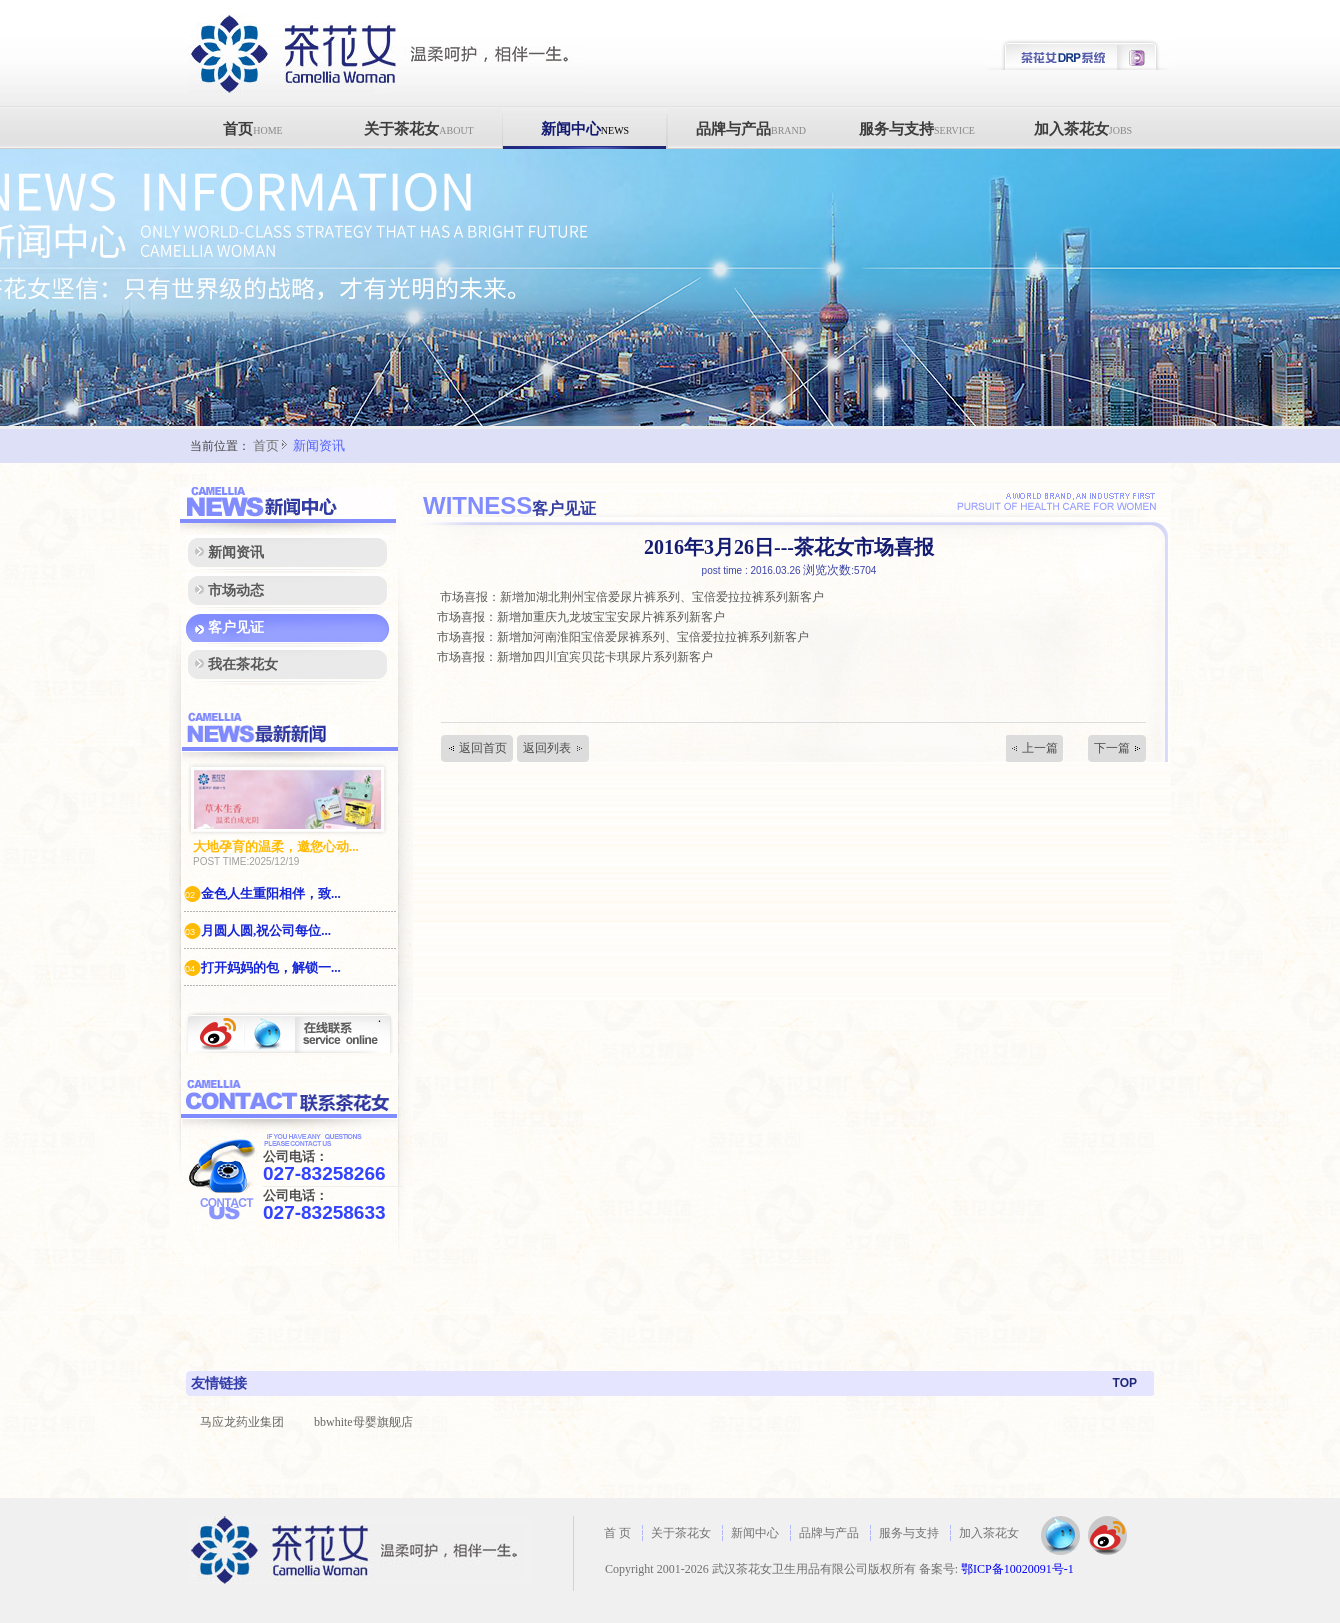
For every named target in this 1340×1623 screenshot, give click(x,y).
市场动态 (236, 590)
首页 (252, 129)
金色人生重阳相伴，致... (262, 893)
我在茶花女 (243, 664)
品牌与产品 (751, 129)
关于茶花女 (418, 129)
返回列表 (547, 748)
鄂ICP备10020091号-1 (1017, 1569)
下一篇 (1112, 748)
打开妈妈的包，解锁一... (262, 967)
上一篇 (1040, 748)
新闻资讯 (319, 445)
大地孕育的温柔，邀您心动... (276, 846)
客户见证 (236, 627)
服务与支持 (917, 129)
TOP (1125, 1383)
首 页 (617, 1533)
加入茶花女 (1083, 129)
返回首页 (483, 748)
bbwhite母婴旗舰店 (363, 1422)
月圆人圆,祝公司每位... (257, 930)
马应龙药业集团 (242, 1422)
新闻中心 (585, 129)
